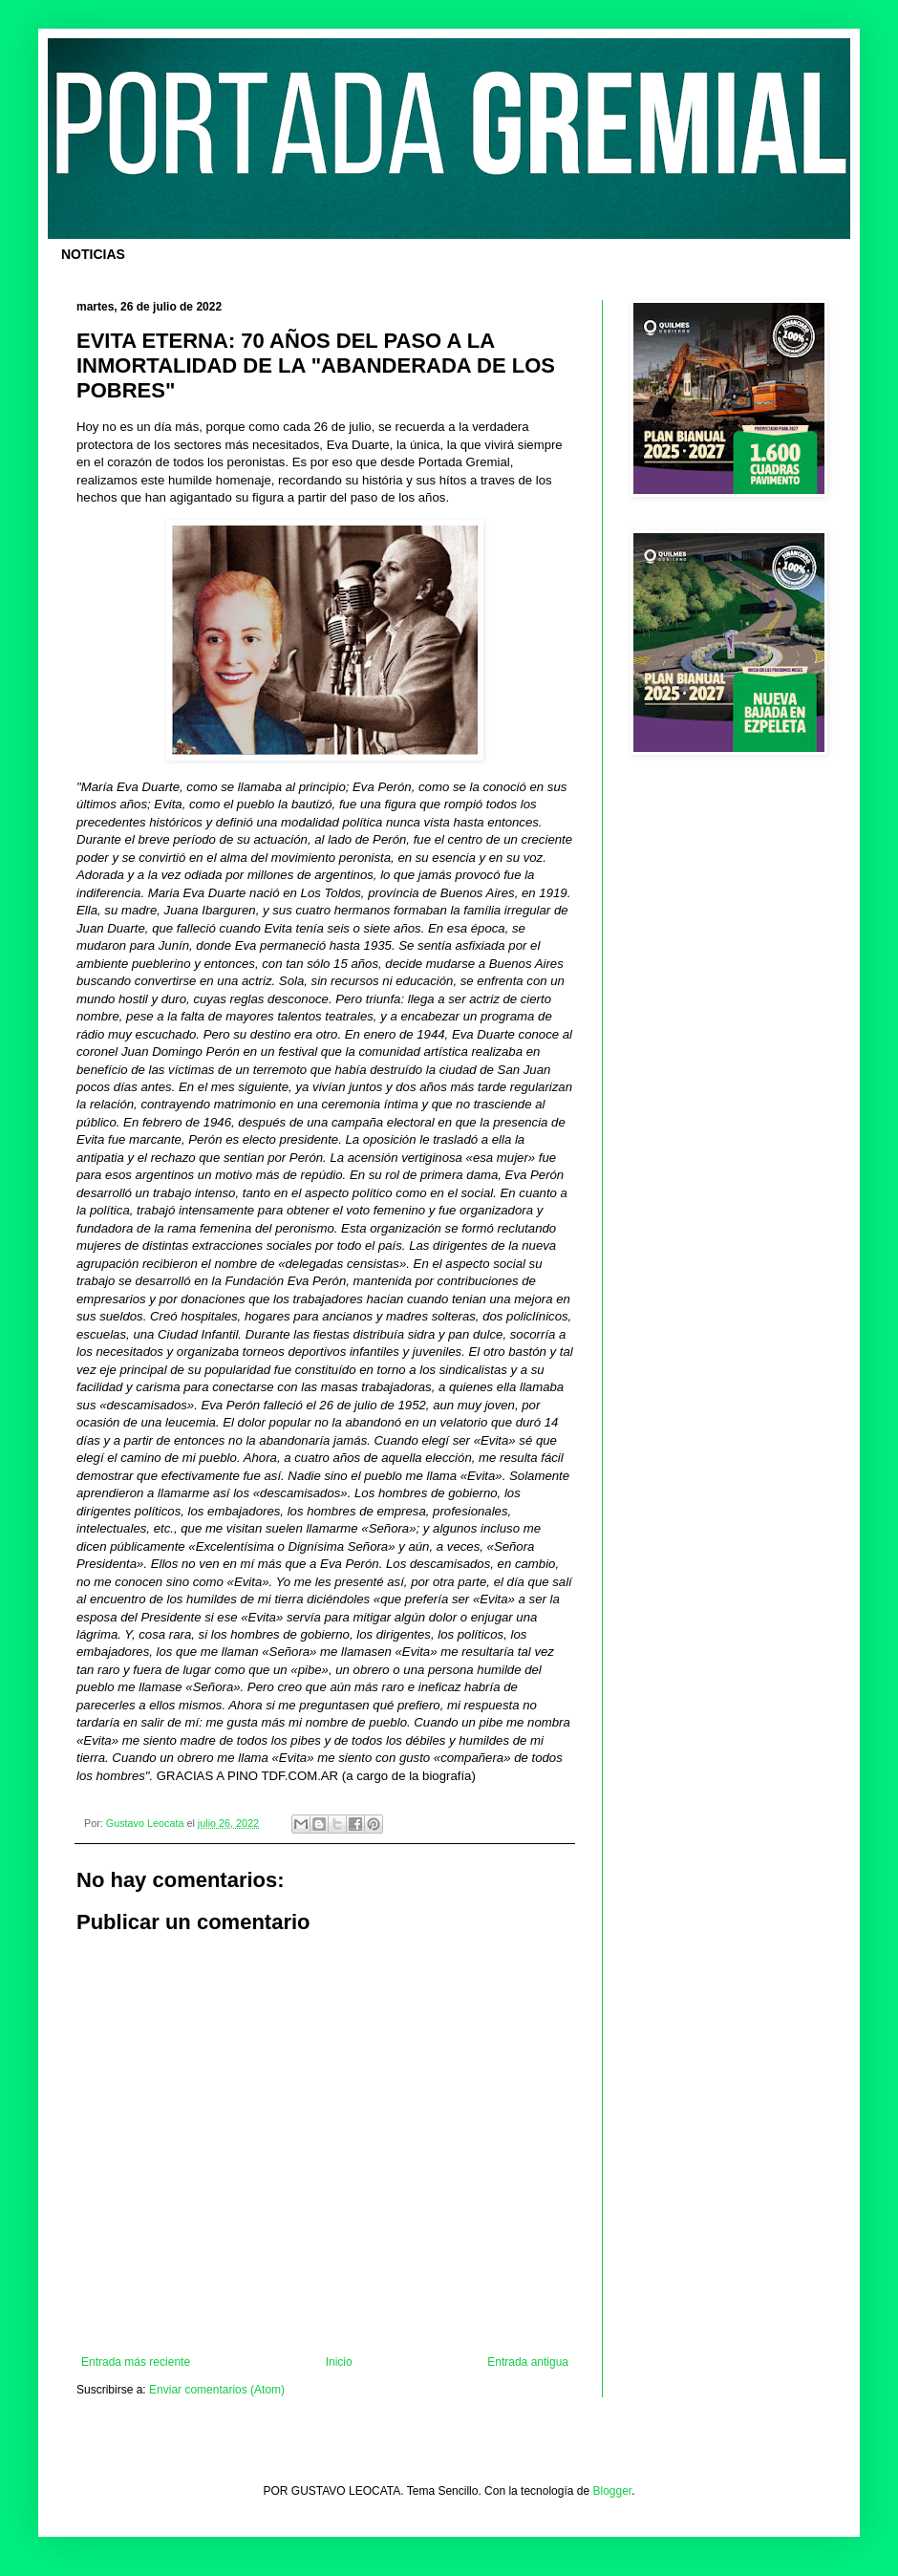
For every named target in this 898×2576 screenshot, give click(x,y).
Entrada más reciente (135, 2362)
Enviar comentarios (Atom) (217, 2389)
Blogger (612, 2491)
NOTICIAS (93, 254)
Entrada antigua (527, 2362)
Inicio (339, 2362)
